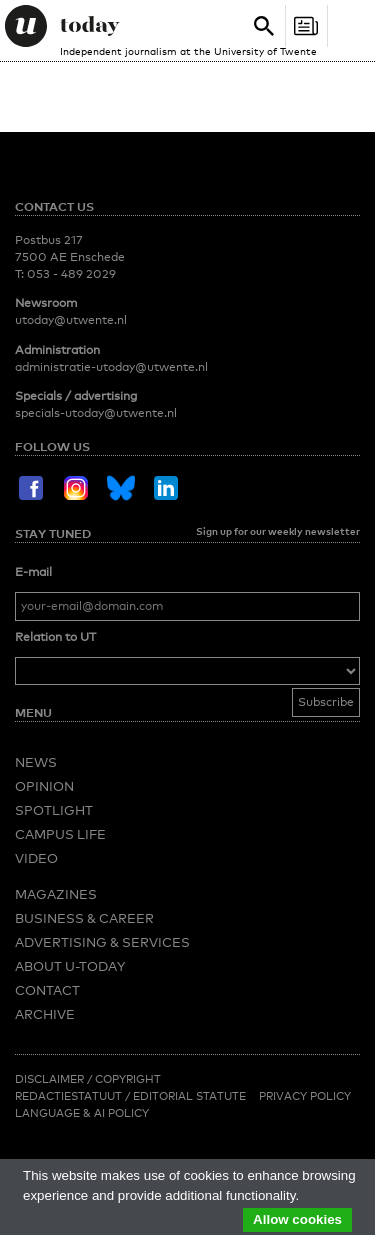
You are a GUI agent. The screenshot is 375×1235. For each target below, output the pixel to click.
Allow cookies (297, 1219)
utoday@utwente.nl (71, 320)
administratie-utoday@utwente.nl (111, 367)
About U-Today (70, 966)
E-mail (33, 572)
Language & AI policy (82, 1113)
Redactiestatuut (70, 1096)
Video (36, 858)
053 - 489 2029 (71, 274)
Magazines (56, 894)
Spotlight (54, 810)
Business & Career (84, 918)
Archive (45, 1014)
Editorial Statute (189, 1096)
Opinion (44, 786)
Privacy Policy (305, 1096)
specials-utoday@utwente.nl (96, 413)
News (36, 762)
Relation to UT (55, 637)
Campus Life (60, 834)
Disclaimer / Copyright (88, 1079)
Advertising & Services (102, 942)
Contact (47, 990)
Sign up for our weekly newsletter (278, 531)
